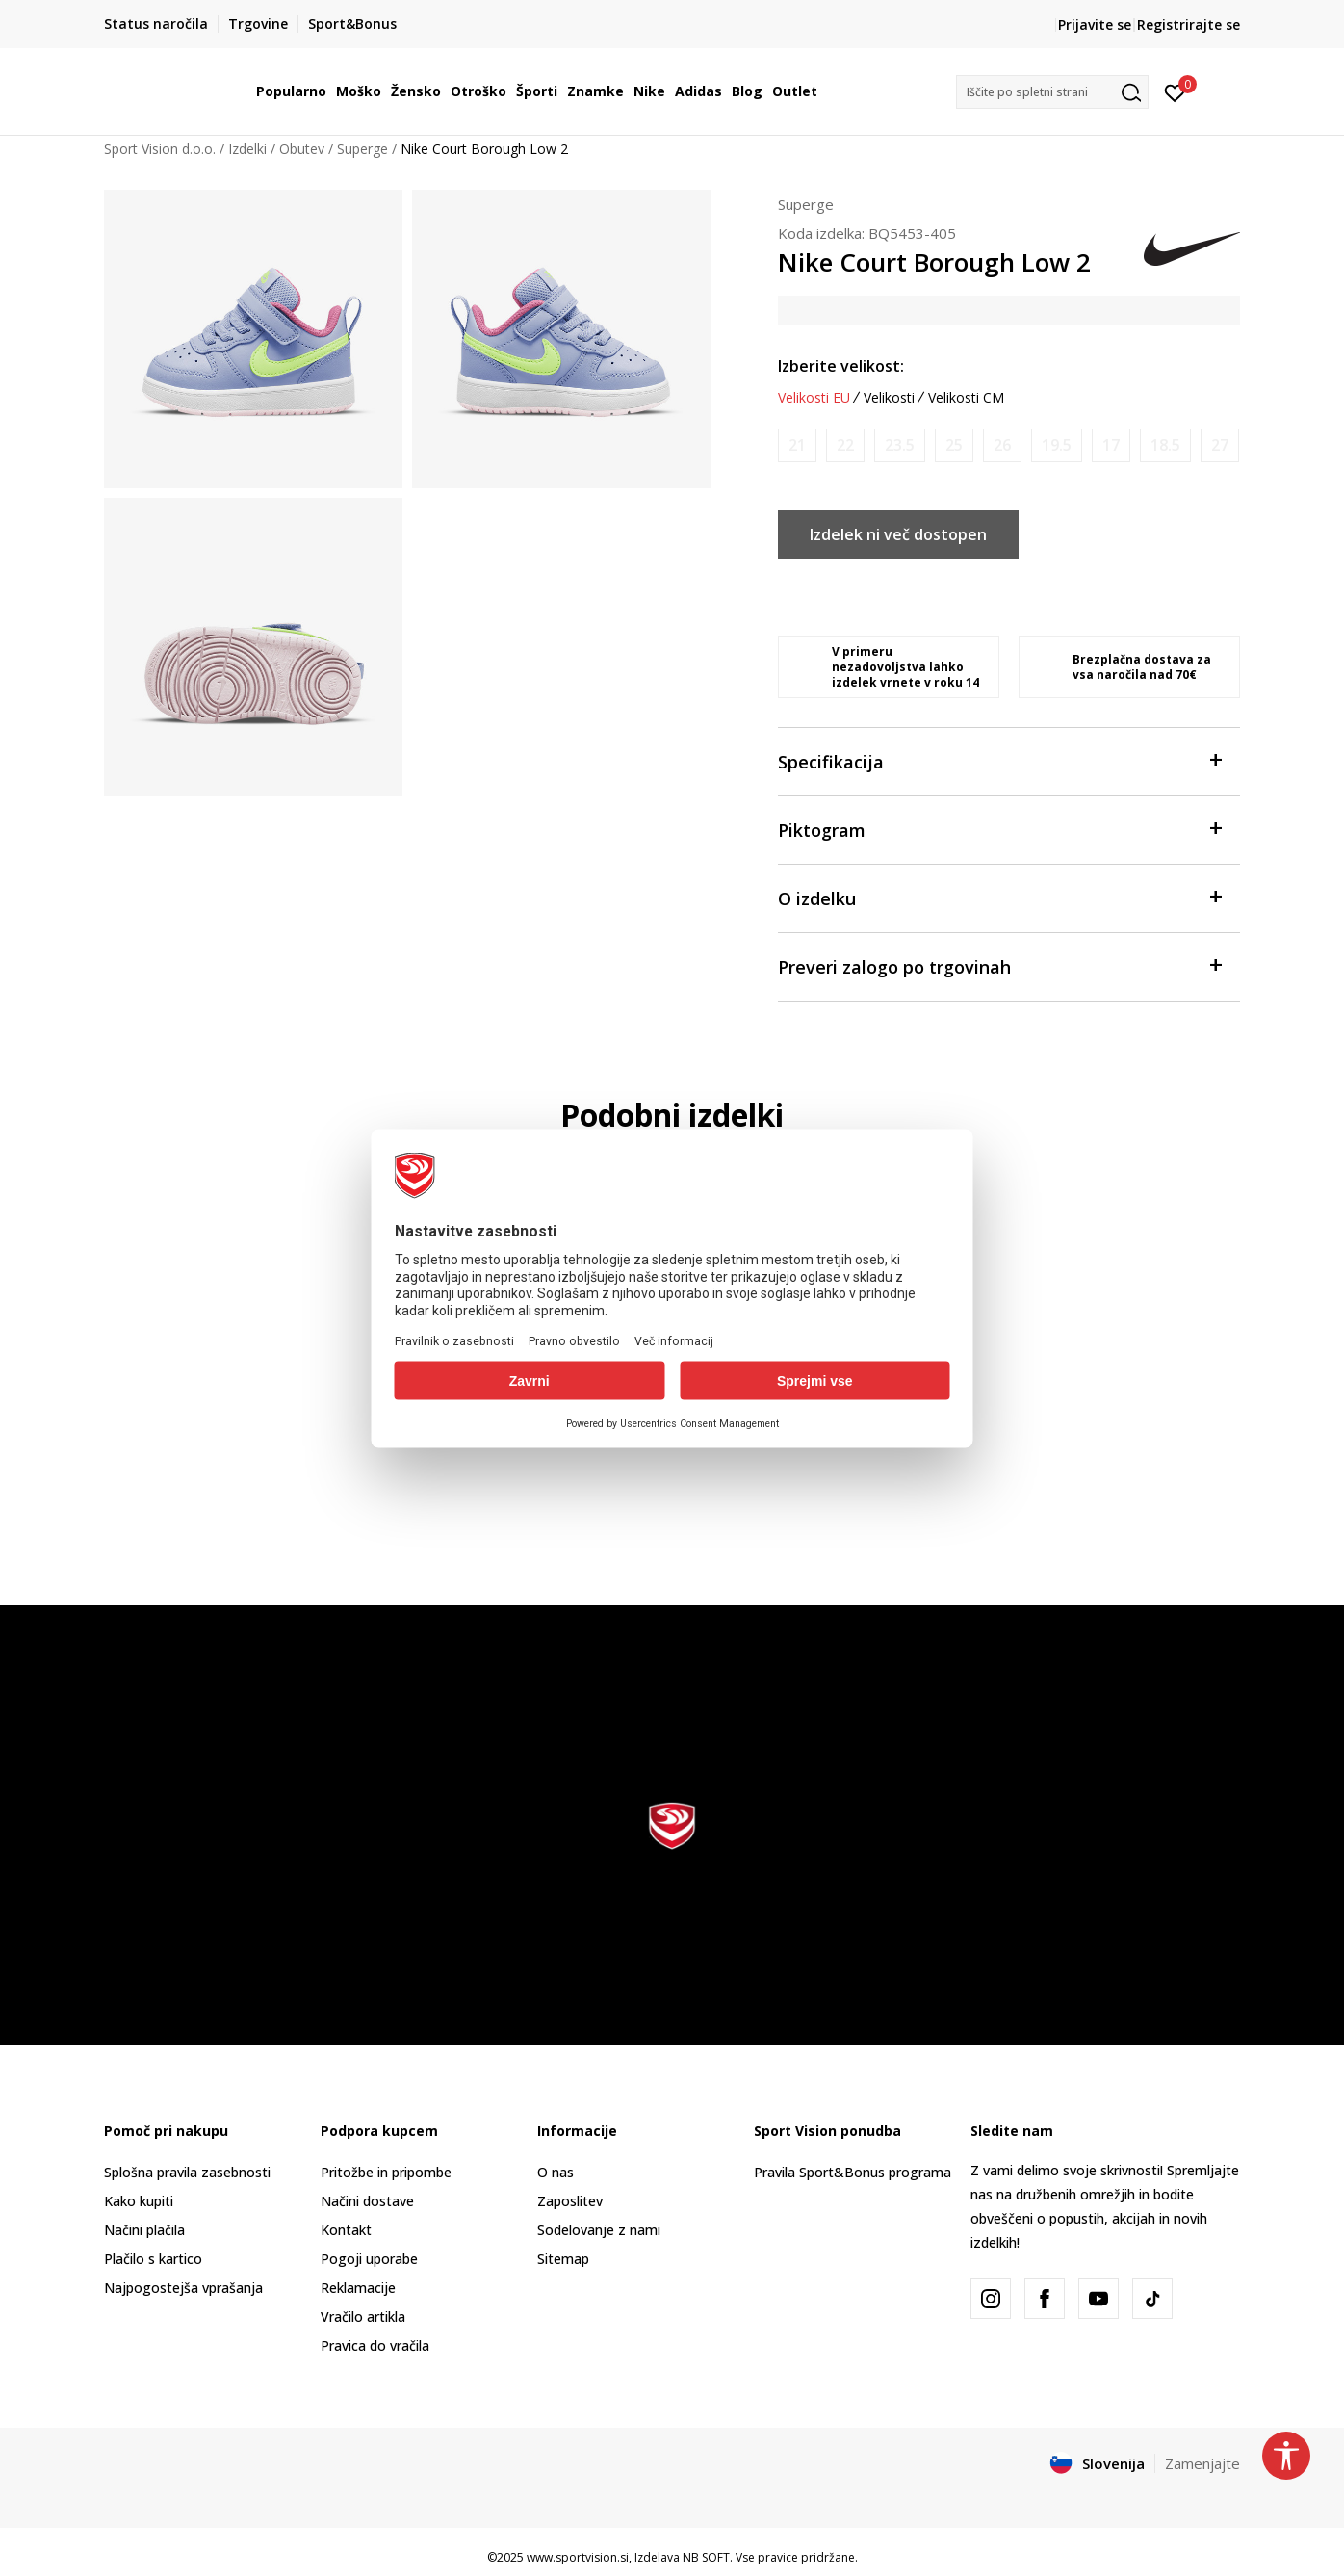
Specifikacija (999, 760)
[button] (1052, 92)
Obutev (301, 149)
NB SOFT (706, 2557)
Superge (362, 149)
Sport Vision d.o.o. (160, 149)
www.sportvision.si (578, 2557)
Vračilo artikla (363, 2316)
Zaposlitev (570, 2201)
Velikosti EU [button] (814, 397)
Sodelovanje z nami (598, 2230)
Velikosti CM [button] (966, 397)
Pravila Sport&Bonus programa (852, 2172)
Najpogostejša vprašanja (183, 2287)
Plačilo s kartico (153, 2259)
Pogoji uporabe (369, 2259)
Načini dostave (367, 2201)
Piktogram (999, 829)
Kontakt (346, 2230)
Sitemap (563, 2259)
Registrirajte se (1188, 24)
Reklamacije (358, 2287)
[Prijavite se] (1175, 91)
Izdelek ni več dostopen (898, 534)
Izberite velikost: (841, 366)
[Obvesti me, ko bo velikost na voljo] (797, 445)
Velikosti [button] (889, 397)
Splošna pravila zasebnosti (187, 2172)
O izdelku (999, 897)
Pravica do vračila (375, 2345)
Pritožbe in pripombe (386, 2172)
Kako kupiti (138, 2201)
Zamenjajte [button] (1202, 2463)
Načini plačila (144, 2230)
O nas (555, 2172)
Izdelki (247, 149)
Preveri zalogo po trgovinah (999, 965)
